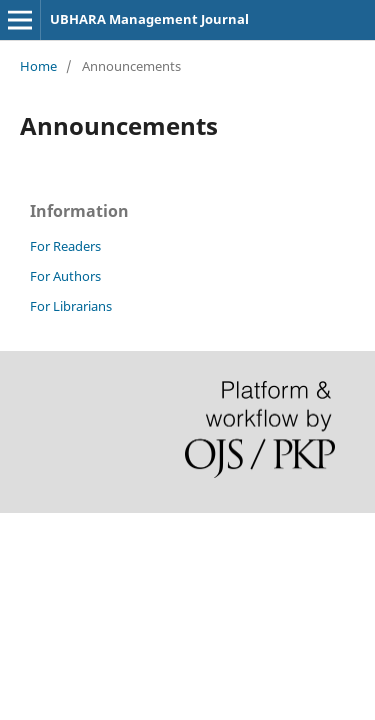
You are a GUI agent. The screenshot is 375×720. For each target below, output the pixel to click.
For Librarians (71, 306)
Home (38, 66)
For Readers (65, 246)
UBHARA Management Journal (149, 19)
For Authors (65, 276)
